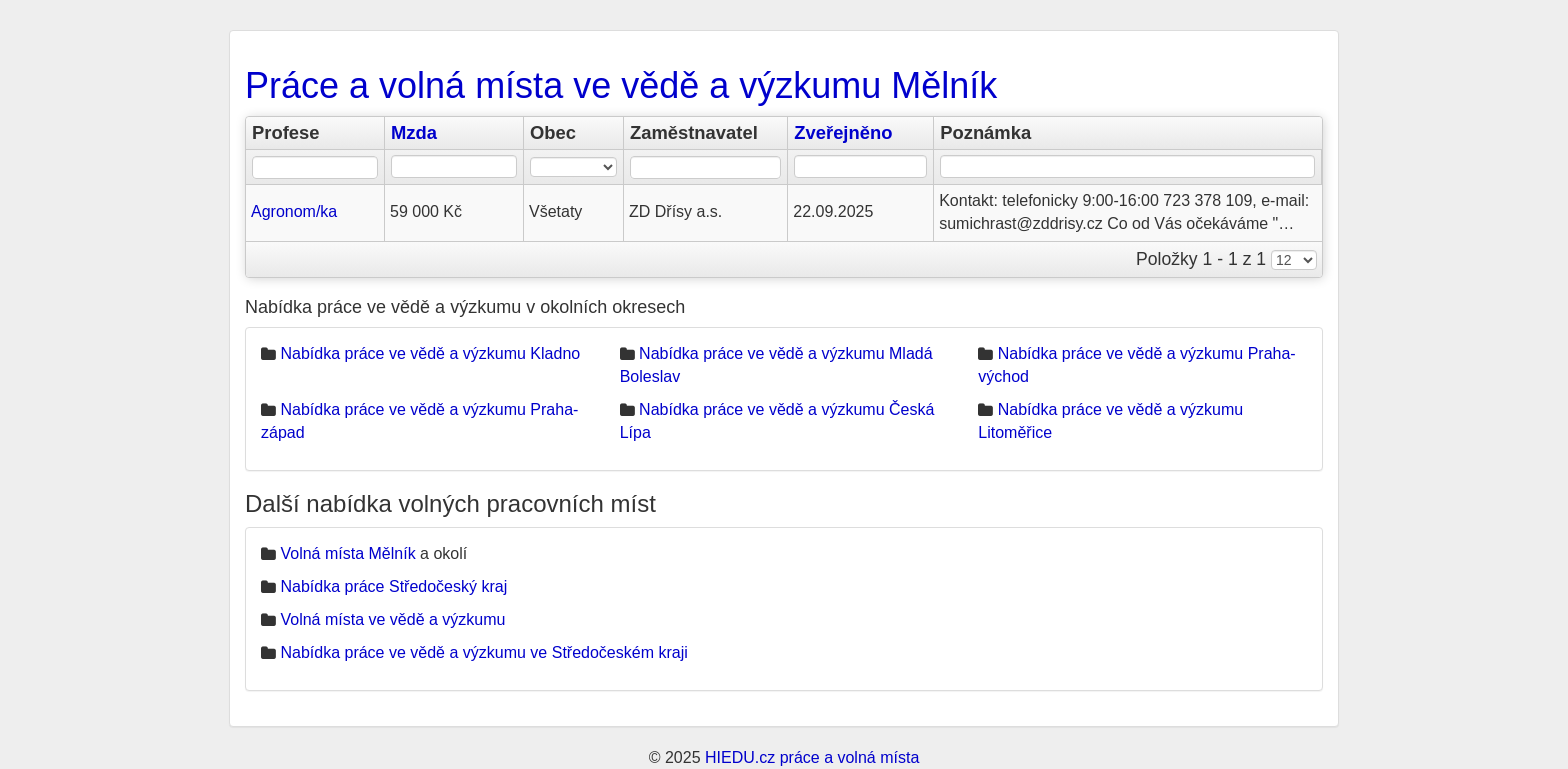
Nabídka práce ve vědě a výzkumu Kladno (430, 353)
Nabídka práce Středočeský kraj (393, 586)
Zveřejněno (843, 132)
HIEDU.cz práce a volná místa (812, 757)
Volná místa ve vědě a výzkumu (392, 619)
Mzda (414, 132)
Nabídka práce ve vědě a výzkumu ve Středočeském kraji (483, 652)
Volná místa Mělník (347, 553)
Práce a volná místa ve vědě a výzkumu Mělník (621, 85)
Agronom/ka (294, 211)
